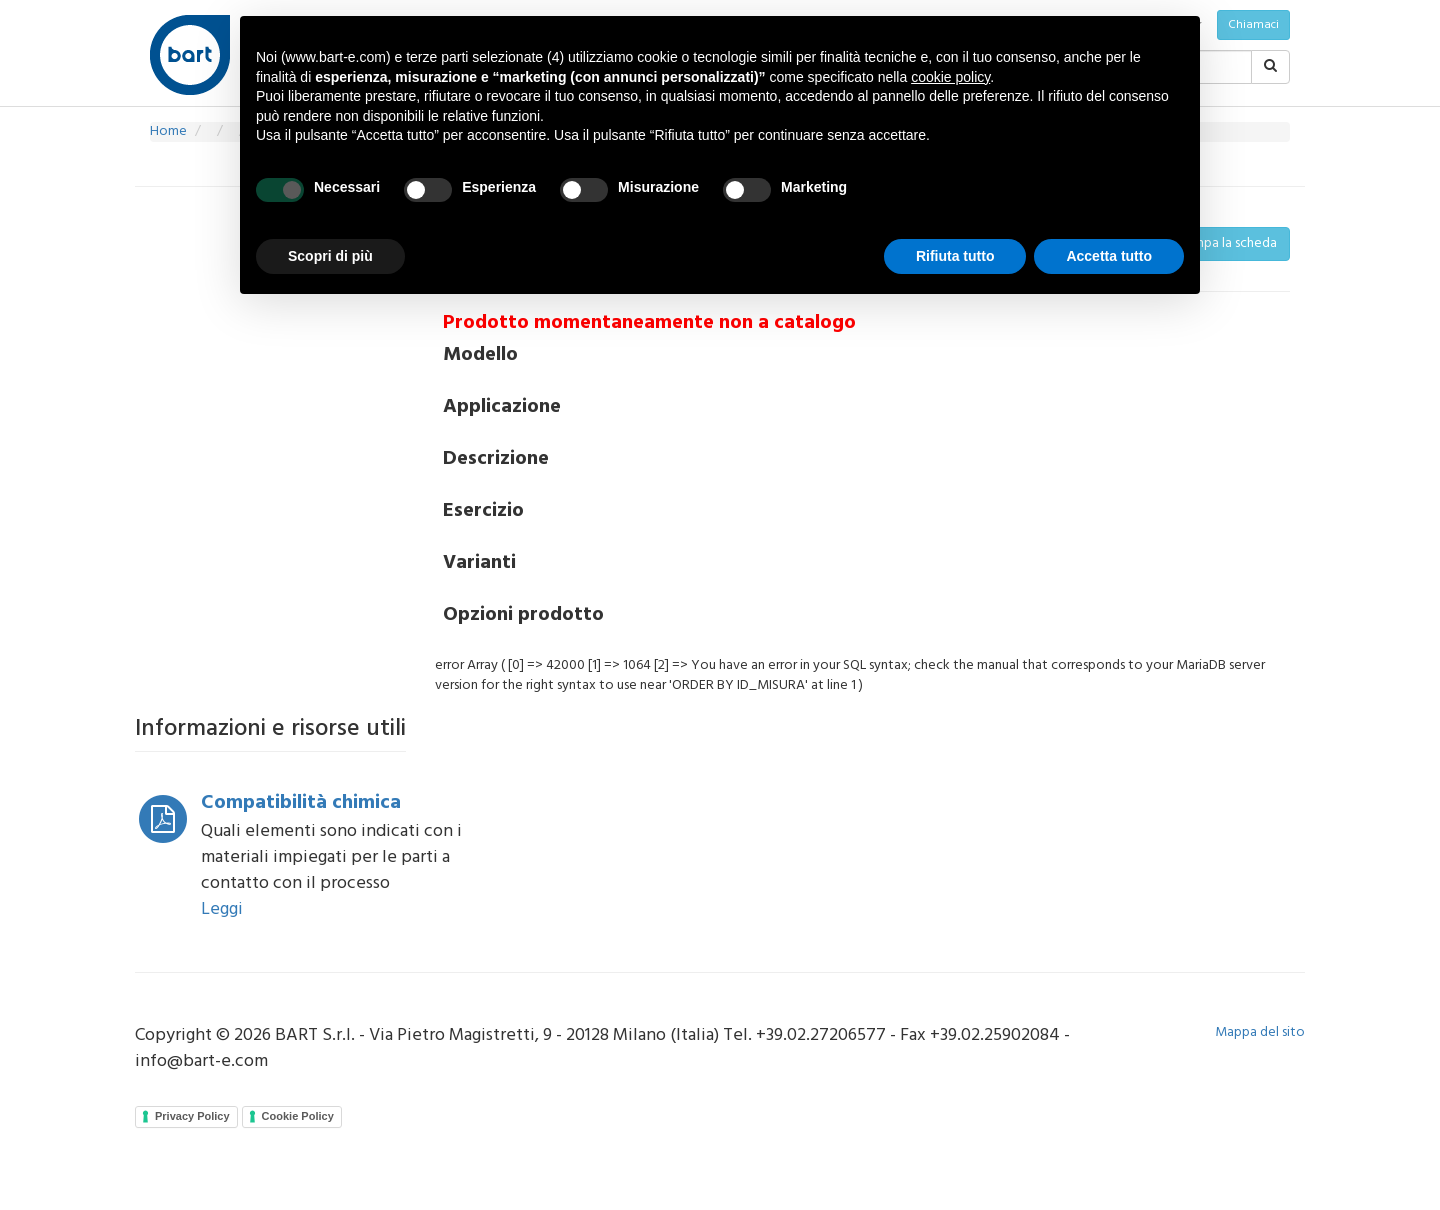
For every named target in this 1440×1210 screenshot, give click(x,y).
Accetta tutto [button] (1109, 256)
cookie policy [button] (950, 77)
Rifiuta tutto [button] (955, 256)
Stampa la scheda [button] (1225, 243)
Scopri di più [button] (330, 256)
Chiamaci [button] (1253, 25)
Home (168, 131)
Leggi (222, 909)
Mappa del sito (1260, 1032)
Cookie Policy (298, 1116)
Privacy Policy (192, 1116)
